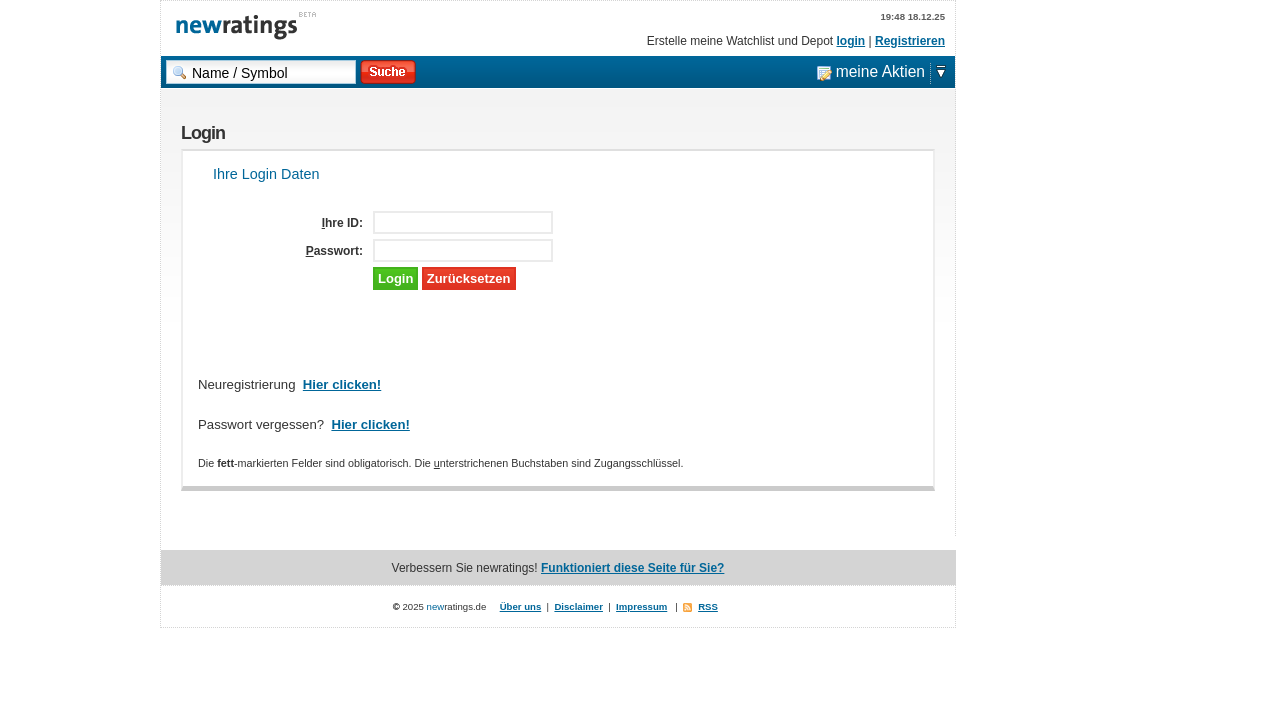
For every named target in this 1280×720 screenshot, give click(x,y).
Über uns (521, 606)
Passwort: (334, 251)
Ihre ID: (342, 223)
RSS (708, 606)
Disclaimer (578, 606)
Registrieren (910, 41)
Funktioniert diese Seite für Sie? (632, 568)
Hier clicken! (342, 384)
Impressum (641, 606)
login (851, 41)
